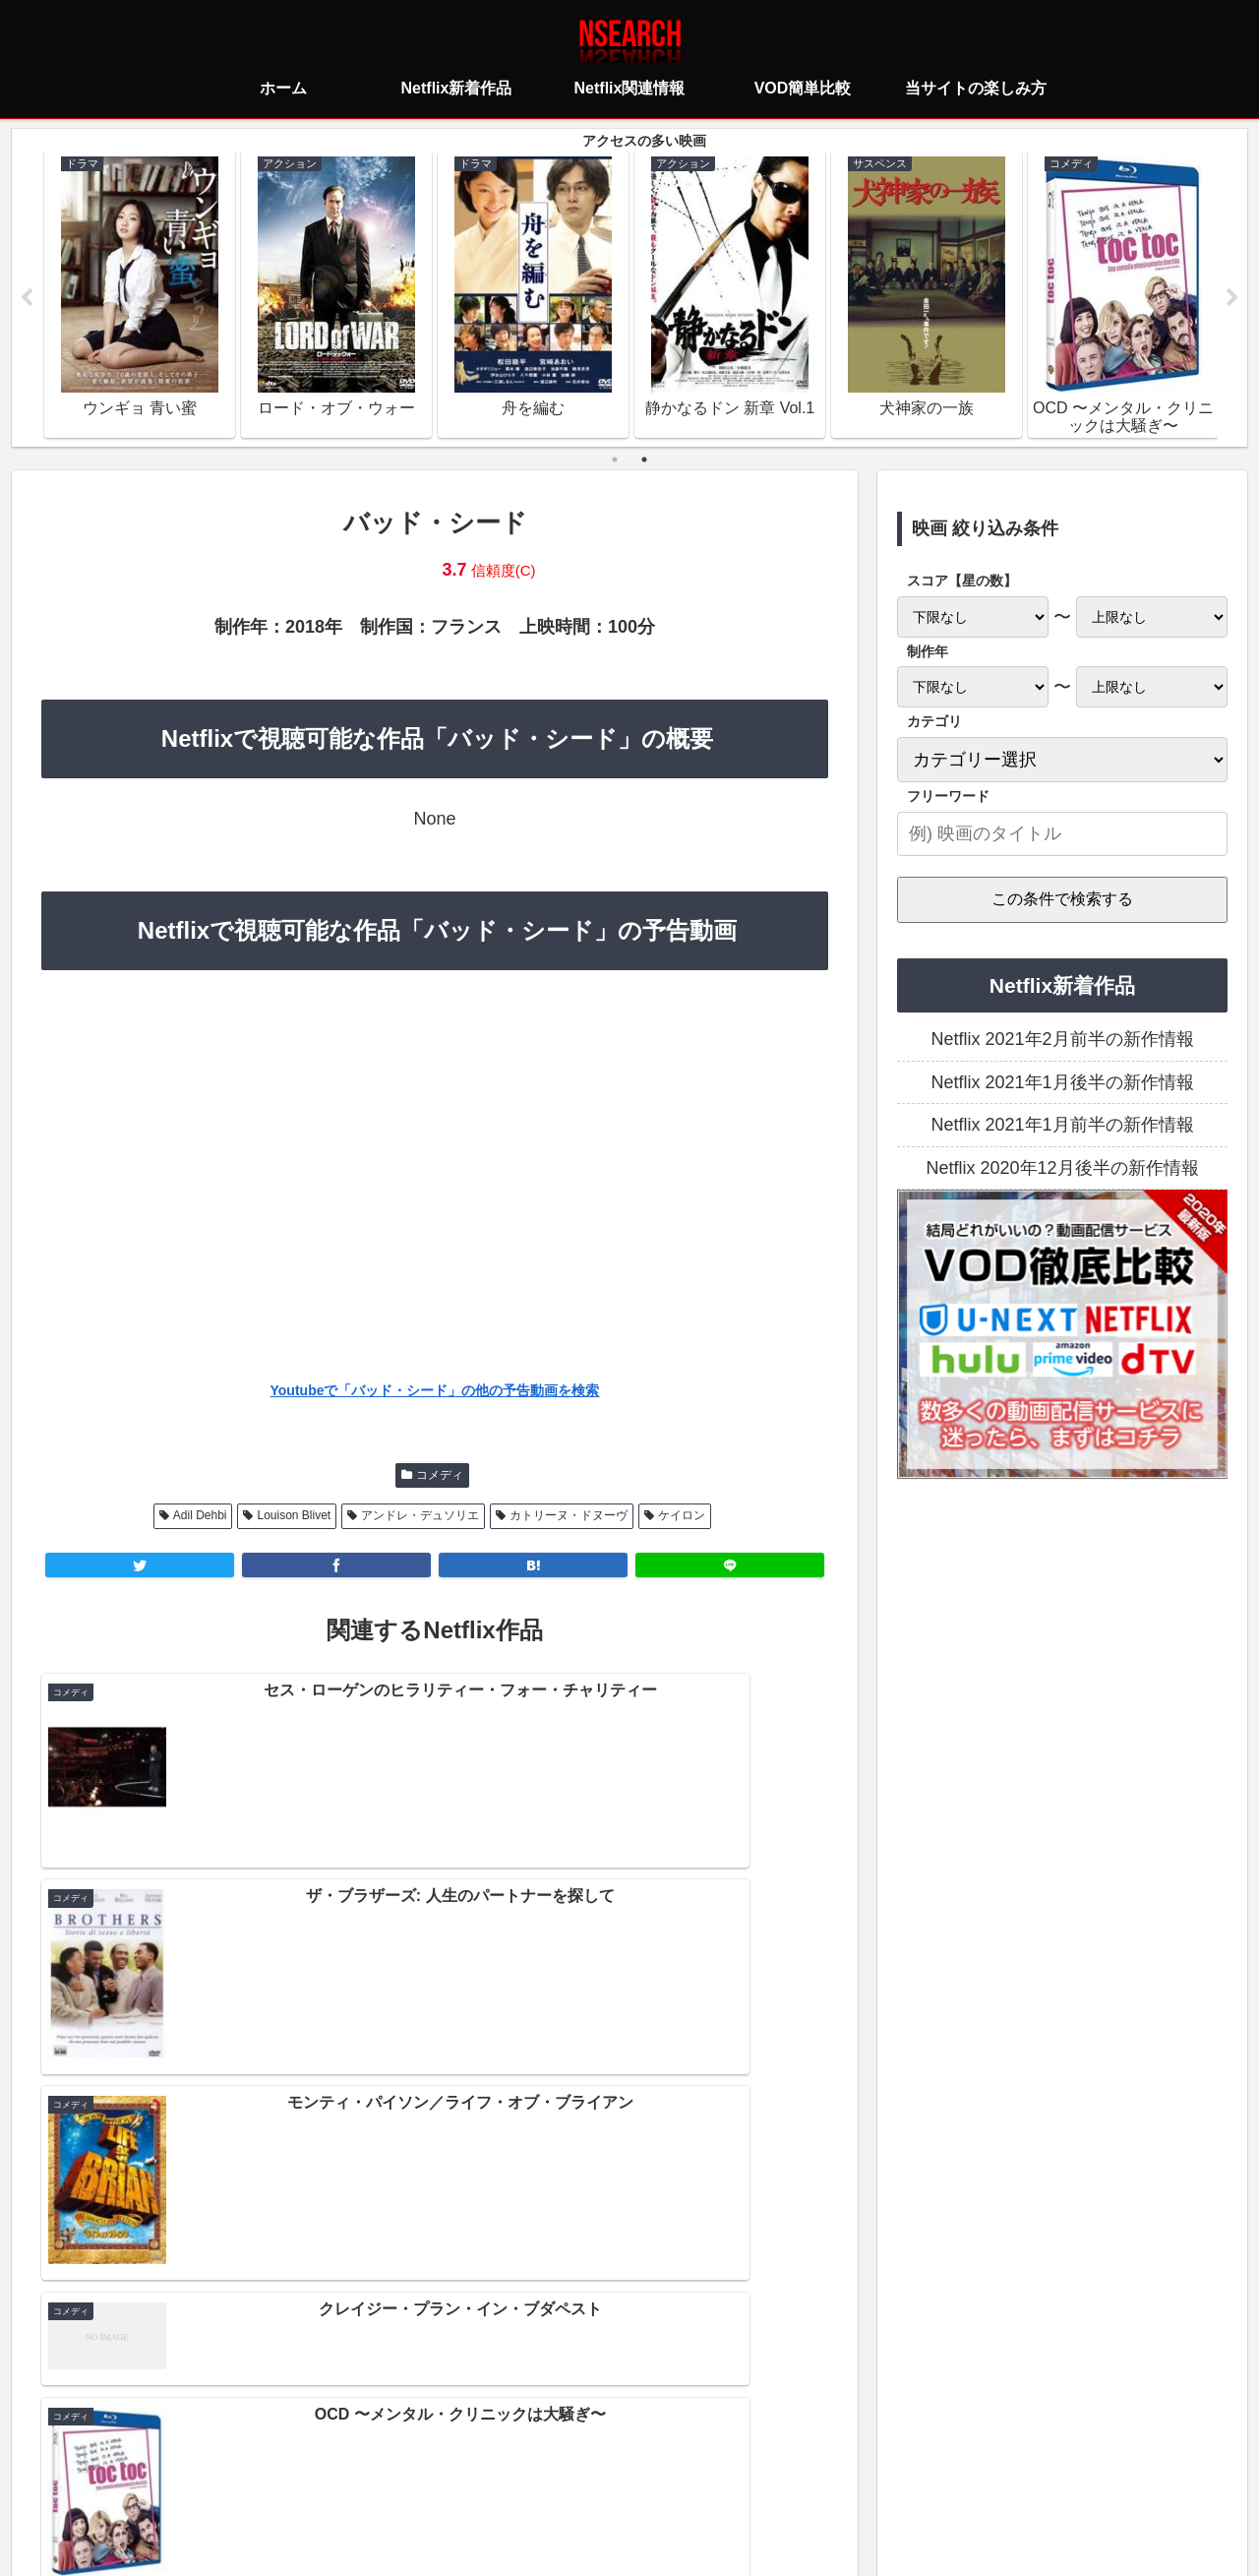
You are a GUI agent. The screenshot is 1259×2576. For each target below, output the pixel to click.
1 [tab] (615, 461)
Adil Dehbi (200, 1517)
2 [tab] (644, 461)
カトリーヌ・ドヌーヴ (569, 1517)
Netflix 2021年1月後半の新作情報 (1061, 1084)
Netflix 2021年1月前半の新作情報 (1061, 1127)
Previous (26, 299)
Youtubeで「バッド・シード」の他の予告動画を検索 (435, 1393)
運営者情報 (781, 2473)
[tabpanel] (139, 295)
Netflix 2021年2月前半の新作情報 (1061, 1042)
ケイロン (681, 1517)
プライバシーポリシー (512, 2473)
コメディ (439, 1477)
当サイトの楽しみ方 (664, 2473)
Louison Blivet (293, 1517)
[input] (1062, 836)
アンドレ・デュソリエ (420, 1517)
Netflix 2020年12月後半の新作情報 (1062, 1170)
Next (1232, 299)
